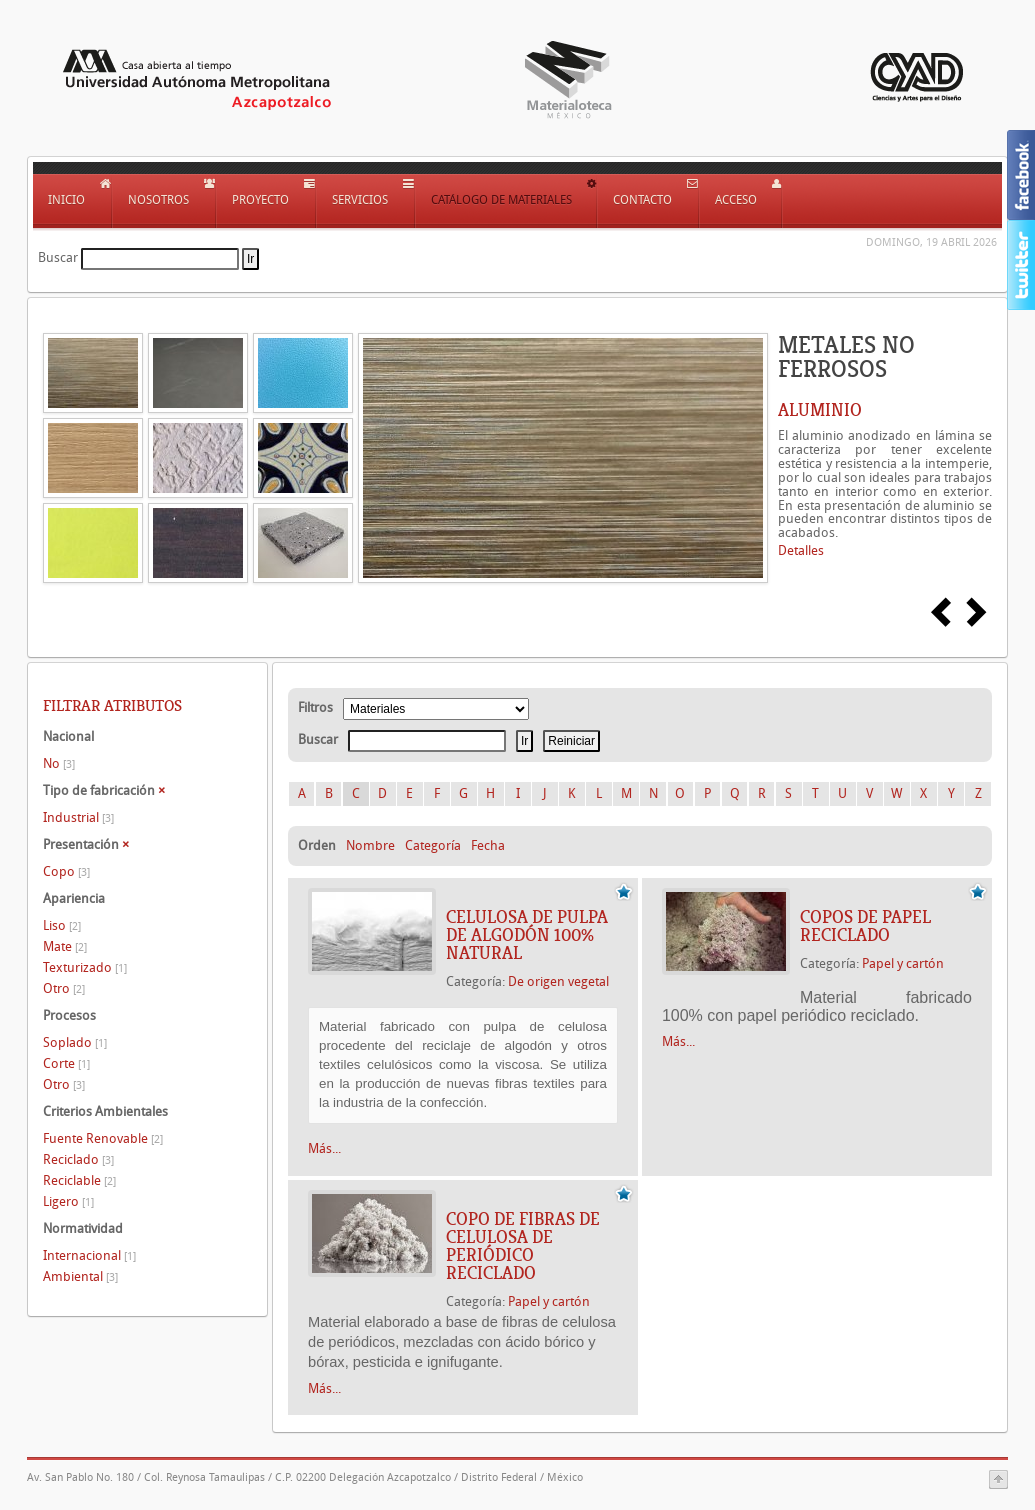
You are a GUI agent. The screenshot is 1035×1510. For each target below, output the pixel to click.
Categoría (433, 845)
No (59, 763)
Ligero (68, 1201)
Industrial (78, 817)
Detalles (801, 550)
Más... (324, 1148)
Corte (66, 1063)
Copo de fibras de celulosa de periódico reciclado (523, 1246)
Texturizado (85, 967)
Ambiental (80, 1276)
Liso (62, 925)
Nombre (370, 845)
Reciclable (79, 1180)
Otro (64, 988)
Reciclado (78, 1159)
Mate (65, 946)
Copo (66, 871)
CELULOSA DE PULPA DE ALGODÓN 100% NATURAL (527, 935)
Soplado (75, 1042)
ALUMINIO (820, 410)
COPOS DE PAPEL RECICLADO (865, 926)
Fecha (488, 845)
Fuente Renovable (103, 1138)
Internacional (89, 1255)
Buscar (58, 257)
